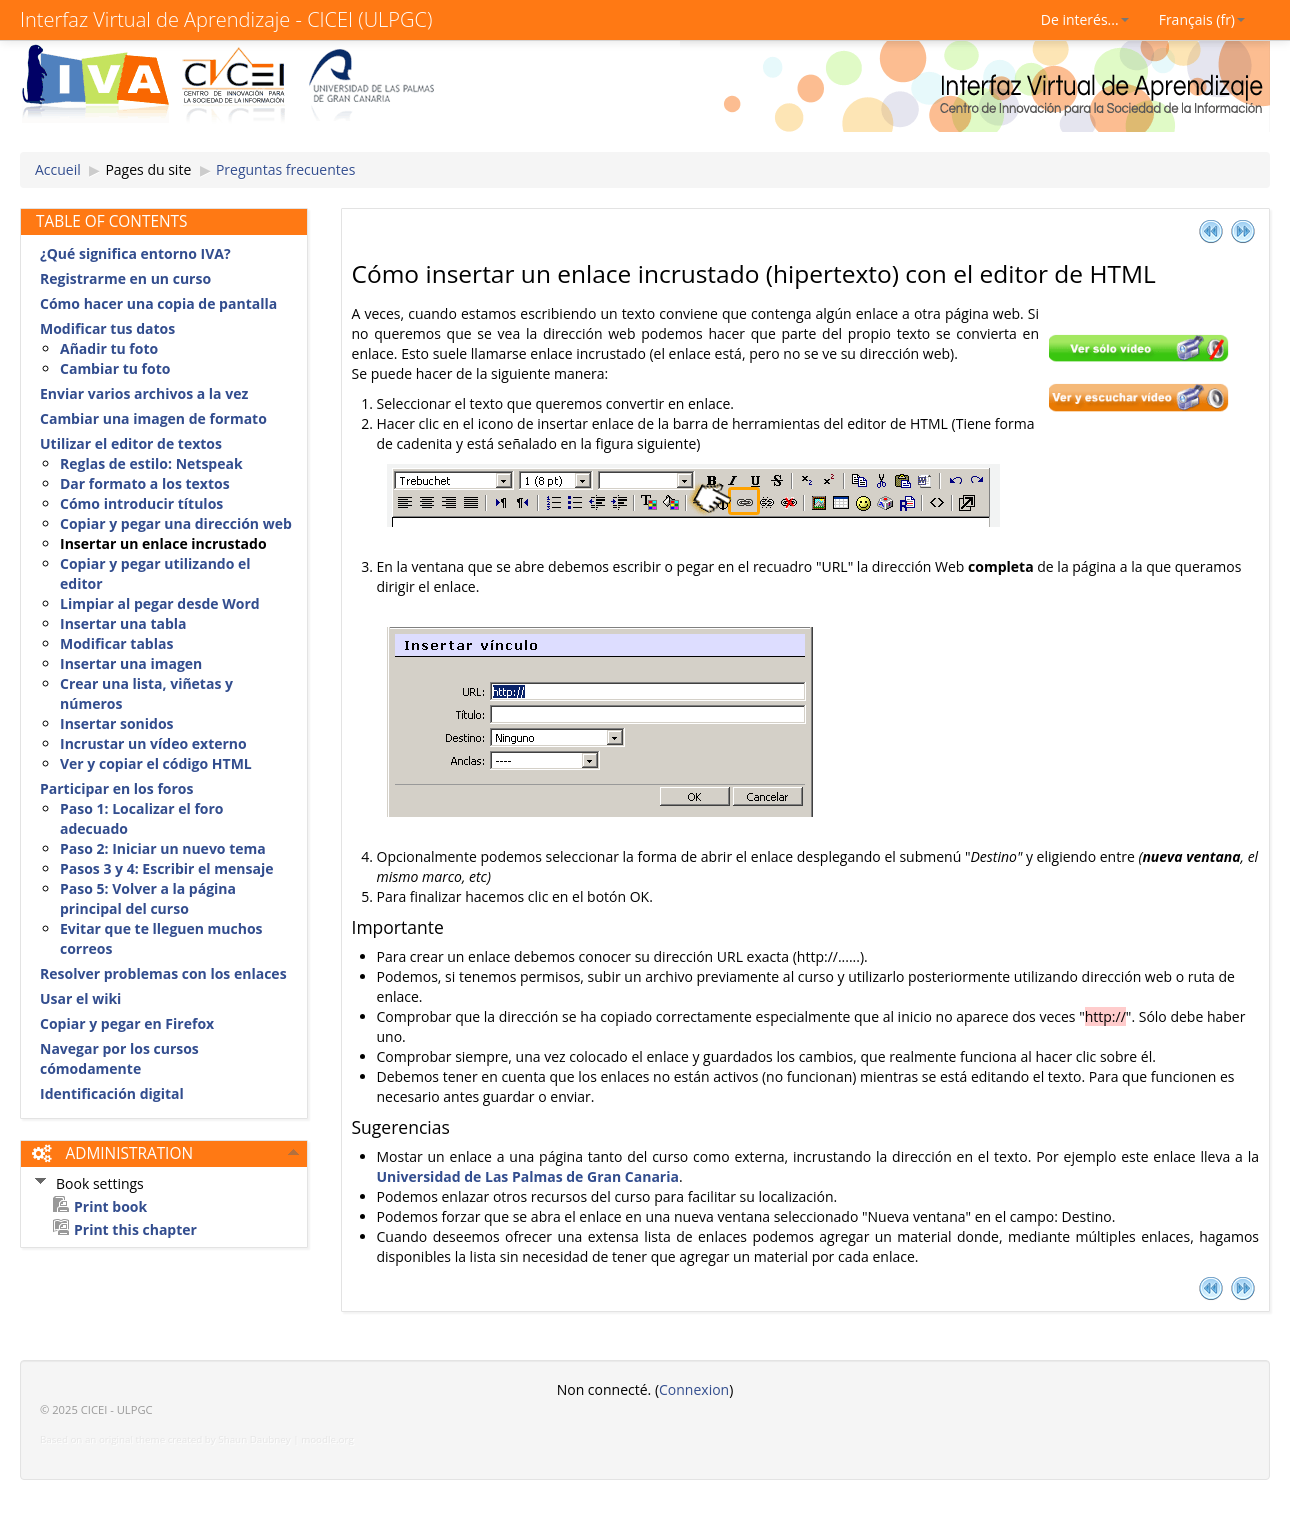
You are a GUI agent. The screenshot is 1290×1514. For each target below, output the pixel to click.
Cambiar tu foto (115, 368)
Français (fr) (1202, 19)
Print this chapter (135, 1229)
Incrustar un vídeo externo (153, 743)
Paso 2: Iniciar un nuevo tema (163, 848)
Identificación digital (112, 1093)
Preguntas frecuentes (285, 169)
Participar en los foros (116, 788)
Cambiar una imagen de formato (153, 418)
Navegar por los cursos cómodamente (119, 1058)
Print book (110, 1206)
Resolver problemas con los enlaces (163, 973)
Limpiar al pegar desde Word (160, 603)
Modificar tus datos (107, 328)
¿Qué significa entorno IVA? (135, 253)
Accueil (58, 169)
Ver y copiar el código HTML (156, 763)
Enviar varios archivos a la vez (144, 393)
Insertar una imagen (131, 663)
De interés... (1085, 19)
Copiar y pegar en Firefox (127, 1023)
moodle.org (327, 1439)
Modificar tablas (116, 643)
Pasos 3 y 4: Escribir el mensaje (166, 868)
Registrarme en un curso (125, 278)
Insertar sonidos (117, 723)
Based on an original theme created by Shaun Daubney (165, 1439)
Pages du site (148, 169)
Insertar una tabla (123, 623)
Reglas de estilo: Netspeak (151, 463)
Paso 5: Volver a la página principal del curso (148, 898)
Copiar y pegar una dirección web (176, 523)
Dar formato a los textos (145, 483)
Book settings (100, 1183)
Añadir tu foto (109, 348)
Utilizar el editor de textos (131, 443)
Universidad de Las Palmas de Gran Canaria (528, 1176)
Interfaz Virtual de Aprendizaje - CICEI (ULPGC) (226, 19)
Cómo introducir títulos (141, 503)
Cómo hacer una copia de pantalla (158, 303)
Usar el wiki (80, 998)
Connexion (694, 1389)
